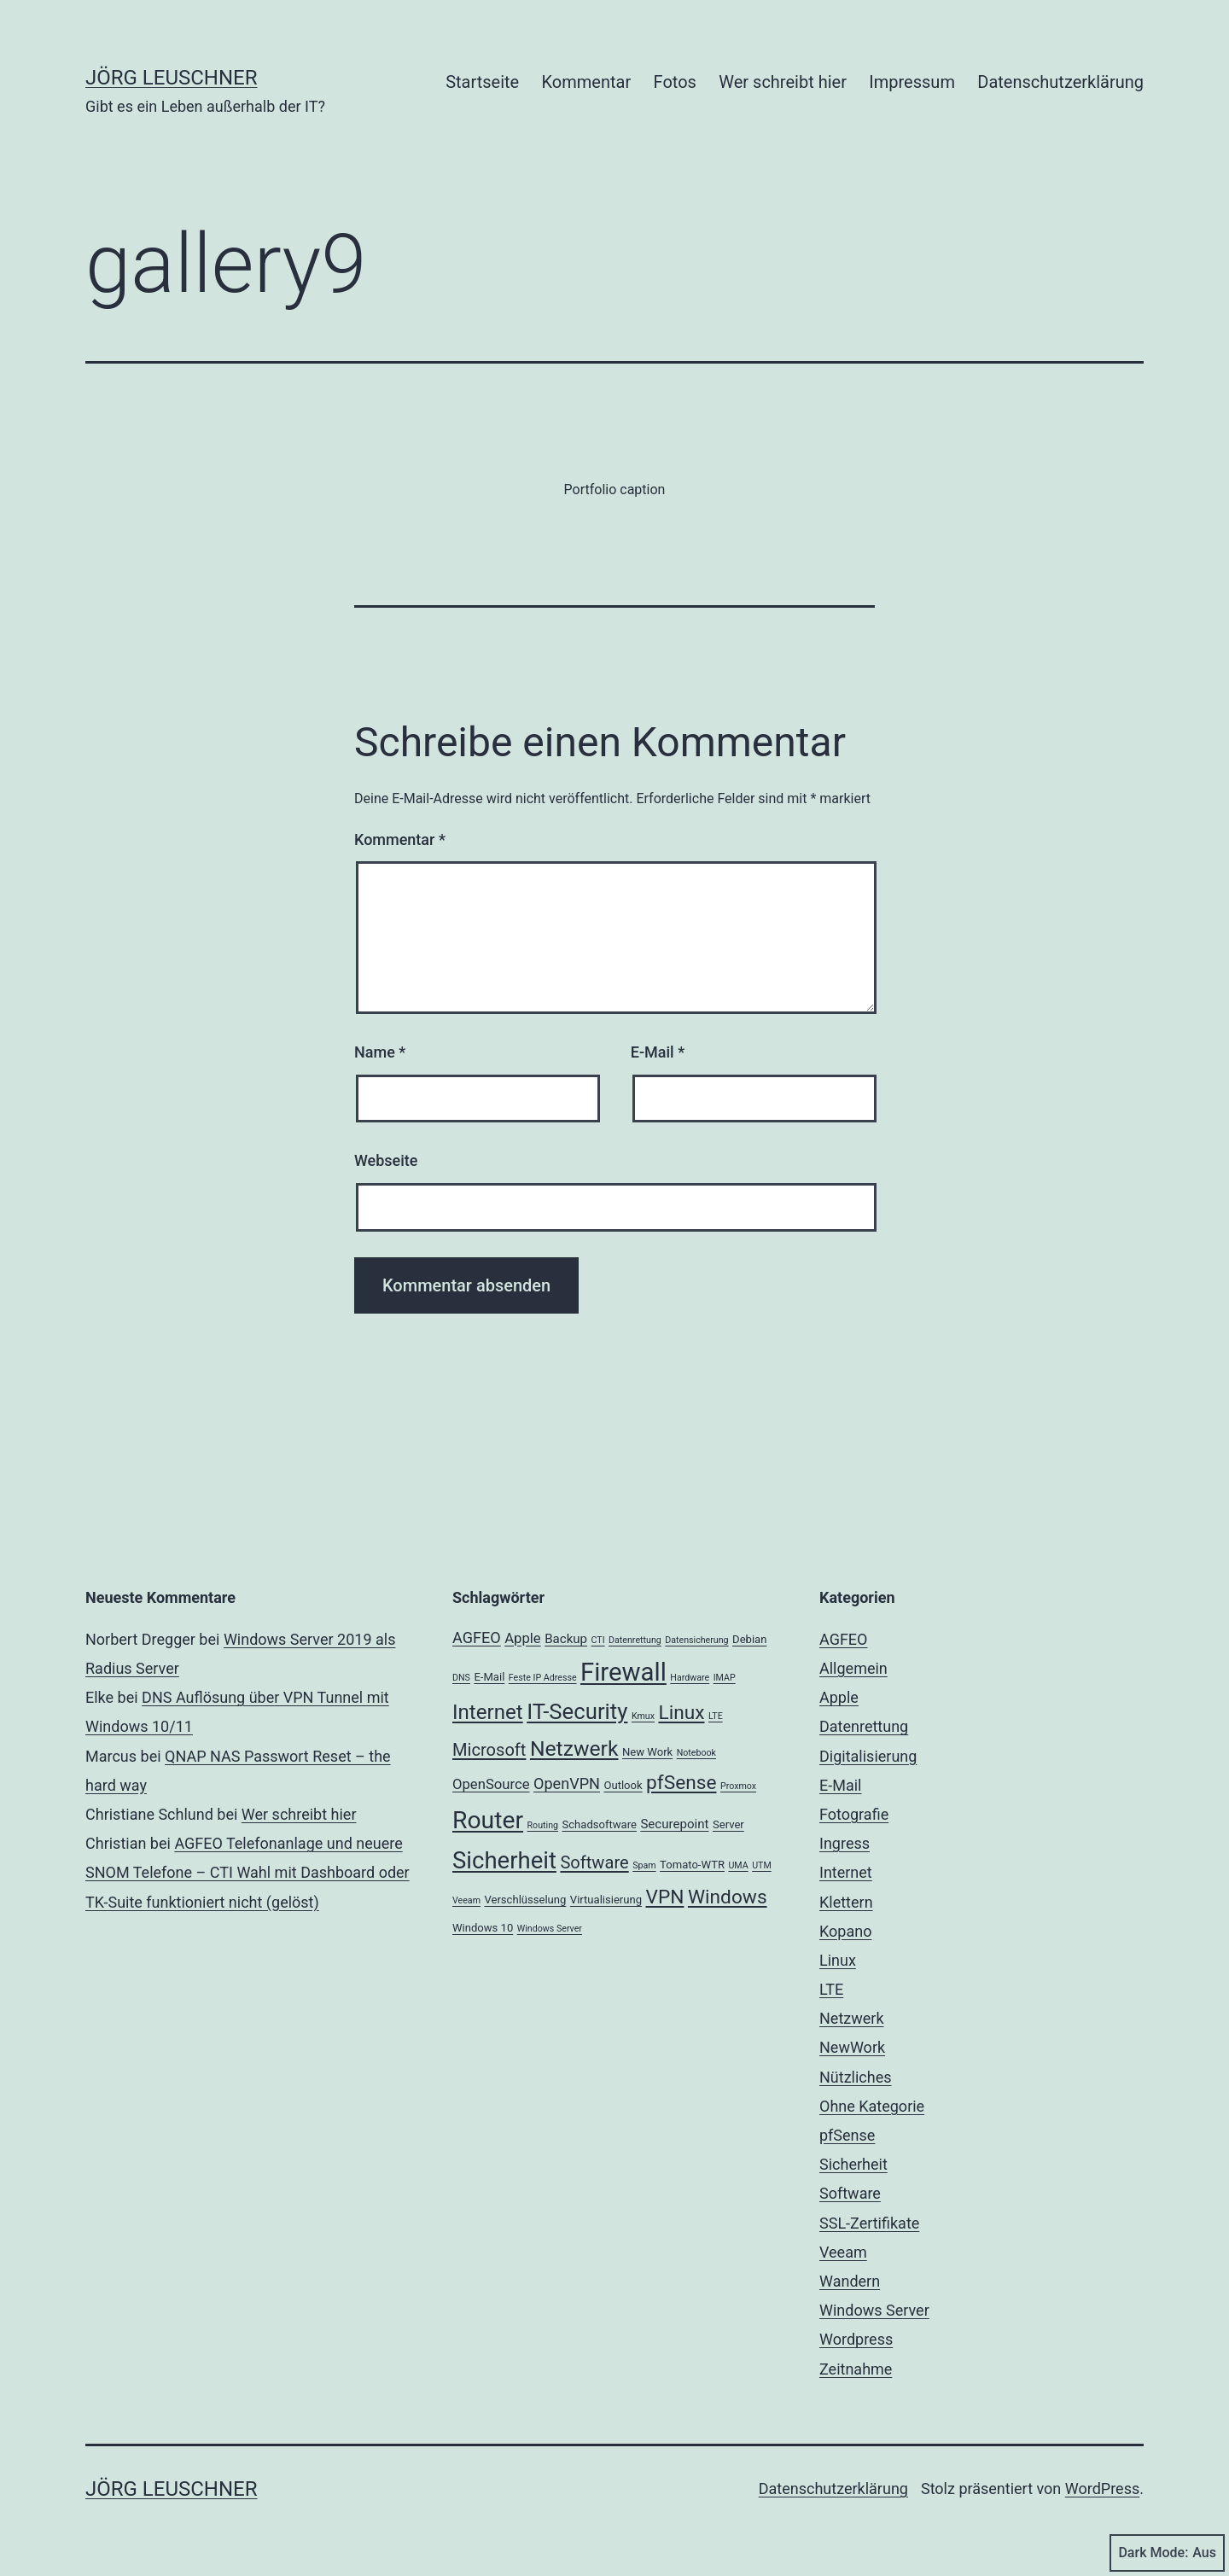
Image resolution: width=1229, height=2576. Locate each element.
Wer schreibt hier (783, 82)
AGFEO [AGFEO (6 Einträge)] (476, 1637)
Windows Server (874, 2310)
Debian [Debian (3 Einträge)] (749, 1639)
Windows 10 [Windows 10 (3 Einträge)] (482, 1927)
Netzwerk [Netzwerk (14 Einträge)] (574, 1748)
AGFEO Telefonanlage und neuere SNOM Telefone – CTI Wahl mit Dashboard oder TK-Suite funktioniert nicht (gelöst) (247, 1872)
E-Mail (657, 1052)
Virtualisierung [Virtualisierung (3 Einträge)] (606, 1899)
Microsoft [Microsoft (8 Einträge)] (489, 1750)
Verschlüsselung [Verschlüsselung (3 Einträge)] (525, 1899)
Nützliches (855, 2077)
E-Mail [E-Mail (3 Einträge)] (489, 1676)
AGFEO (843, 1639)
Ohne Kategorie (871, 2106)
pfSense (847, 2135)
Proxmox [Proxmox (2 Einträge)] (738, 1786)
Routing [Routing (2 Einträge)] (542, 1825)
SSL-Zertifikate (869, 2223)
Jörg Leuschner (171, 78)
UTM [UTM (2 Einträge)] (762, 1865)
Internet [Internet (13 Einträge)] (487, 1712)
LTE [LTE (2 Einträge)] (715, 1716)
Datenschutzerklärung (1060, 82)
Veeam (843, 2252)
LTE (831, 1989)
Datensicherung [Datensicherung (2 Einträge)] (696, 1640)
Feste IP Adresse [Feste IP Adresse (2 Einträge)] (543, 1677)
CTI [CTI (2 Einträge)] (598, 1640)
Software (850, 2193)
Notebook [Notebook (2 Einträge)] (696, 1752)
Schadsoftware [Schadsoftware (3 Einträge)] (599, 1824)
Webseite (385, 1160)
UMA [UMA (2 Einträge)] (738, 1865)
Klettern (846, 1902)
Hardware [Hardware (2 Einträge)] (689, 1677)
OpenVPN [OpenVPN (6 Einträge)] (566, 1783)
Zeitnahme (855, 2369)
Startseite (482, 82)
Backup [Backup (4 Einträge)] (566, 1638)
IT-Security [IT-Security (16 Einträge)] (577, 1711)
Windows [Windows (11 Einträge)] (727, 1897)
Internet (845, 1872)
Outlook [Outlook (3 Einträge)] (622, 1785)
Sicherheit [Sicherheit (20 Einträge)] (504, 1860)
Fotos (675, 82)
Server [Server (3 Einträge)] (728, 1824)
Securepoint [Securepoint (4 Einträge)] (674, 1824)
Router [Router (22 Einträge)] (487, 1820)
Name (379, 1052)
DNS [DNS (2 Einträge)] (461, 1677)
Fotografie (853, 1814)
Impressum (912, 82)
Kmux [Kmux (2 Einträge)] (643, 1716)
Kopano (845, 1931)
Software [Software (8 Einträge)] (594, 1862)
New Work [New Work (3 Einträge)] (647, 1752)
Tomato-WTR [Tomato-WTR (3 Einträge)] (692, 1864)
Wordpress (856, 2339)
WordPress (1102, 2488)
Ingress (844, 1843)
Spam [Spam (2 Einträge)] (643, 1865)
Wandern (849, 2281)
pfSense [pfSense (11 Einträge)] (681, 1782)
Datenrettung (863, 1726)
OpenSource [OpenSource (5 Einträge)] (491, 1784)
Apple (839, 1697)
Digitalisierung (868, 1756)
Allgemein (853, 1668)
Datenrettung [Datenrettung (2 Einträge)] (635, 1640)
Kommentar (587, 82)
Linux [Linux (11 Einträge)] (681, 1712)
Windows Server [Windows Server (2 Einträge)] (549, 1928)
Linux (837, 1960)
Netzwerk (851, 2018)
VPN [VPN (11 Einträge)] (665, 1897)
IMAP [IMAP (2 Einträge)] (725, 1677)
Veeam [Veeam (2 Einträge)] (466, 1900)
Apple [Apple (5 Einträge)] (522, 1638)
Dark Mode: (1167, 2553)
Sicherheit (853, 2164)
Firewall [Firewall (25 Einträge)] (623, 1672)
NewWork (852, 2047)
